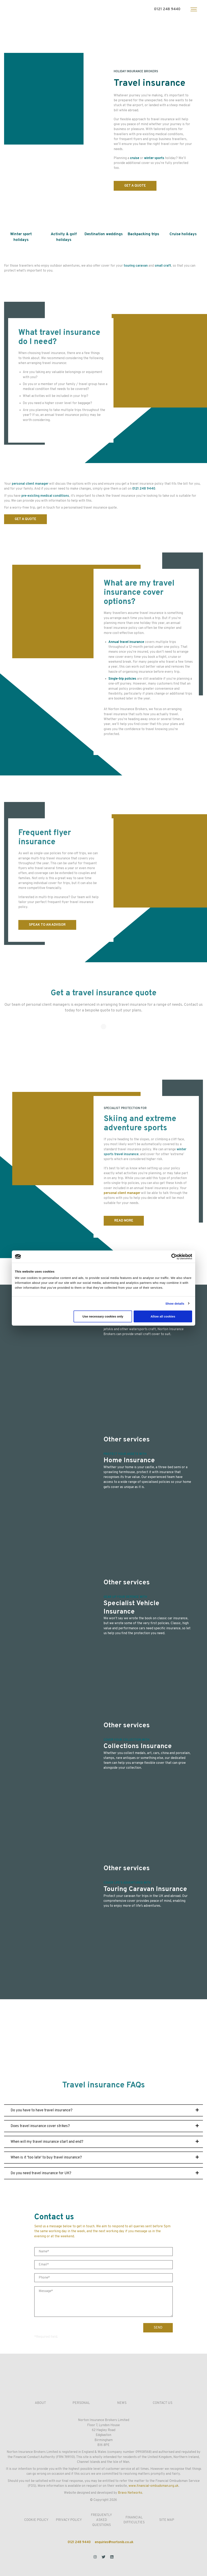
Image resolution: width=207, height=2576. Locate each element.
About (40, 2403)
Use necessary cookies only (103, 1316)
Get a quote (25, 519)
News (122, 2403)
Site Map (166, 2520)
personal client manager (30, 484)
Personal (81, 2403)
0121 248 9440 (167, 9)
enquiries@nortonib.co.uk (114, 2542)
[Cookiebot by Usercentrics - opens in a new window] (174, 1256)
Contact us (162, 2403)
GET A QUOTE (135, 186)
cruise (134, 158)
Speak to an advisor (47, 925)
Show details (174, 1303)
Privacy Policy (69, 2520)
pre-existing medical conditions (45, 496)
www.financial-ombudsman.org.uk (153, 2486)
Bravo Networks (130, 2493)
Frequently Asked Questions (101, 2520)
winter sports (154, 158)
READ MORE (123, 1221)
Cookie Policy (36, 2520)
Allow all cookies (163, 1316)
